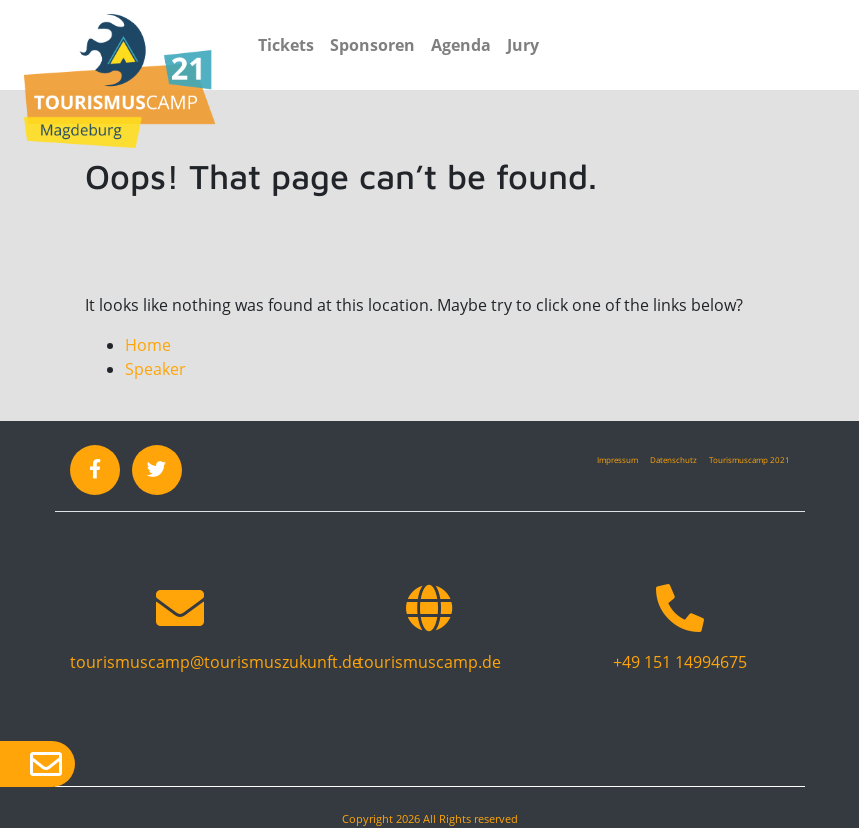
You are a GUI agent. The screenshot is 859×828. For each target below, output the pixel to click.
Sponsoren (372, 45)
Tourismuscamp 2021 (749, 459)
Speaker (155, 369)
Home (148, 345)
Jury (523, 45)
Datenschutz (673, 459)
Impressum (617, 459)
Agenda (461, 45)
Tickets (286, 45)
